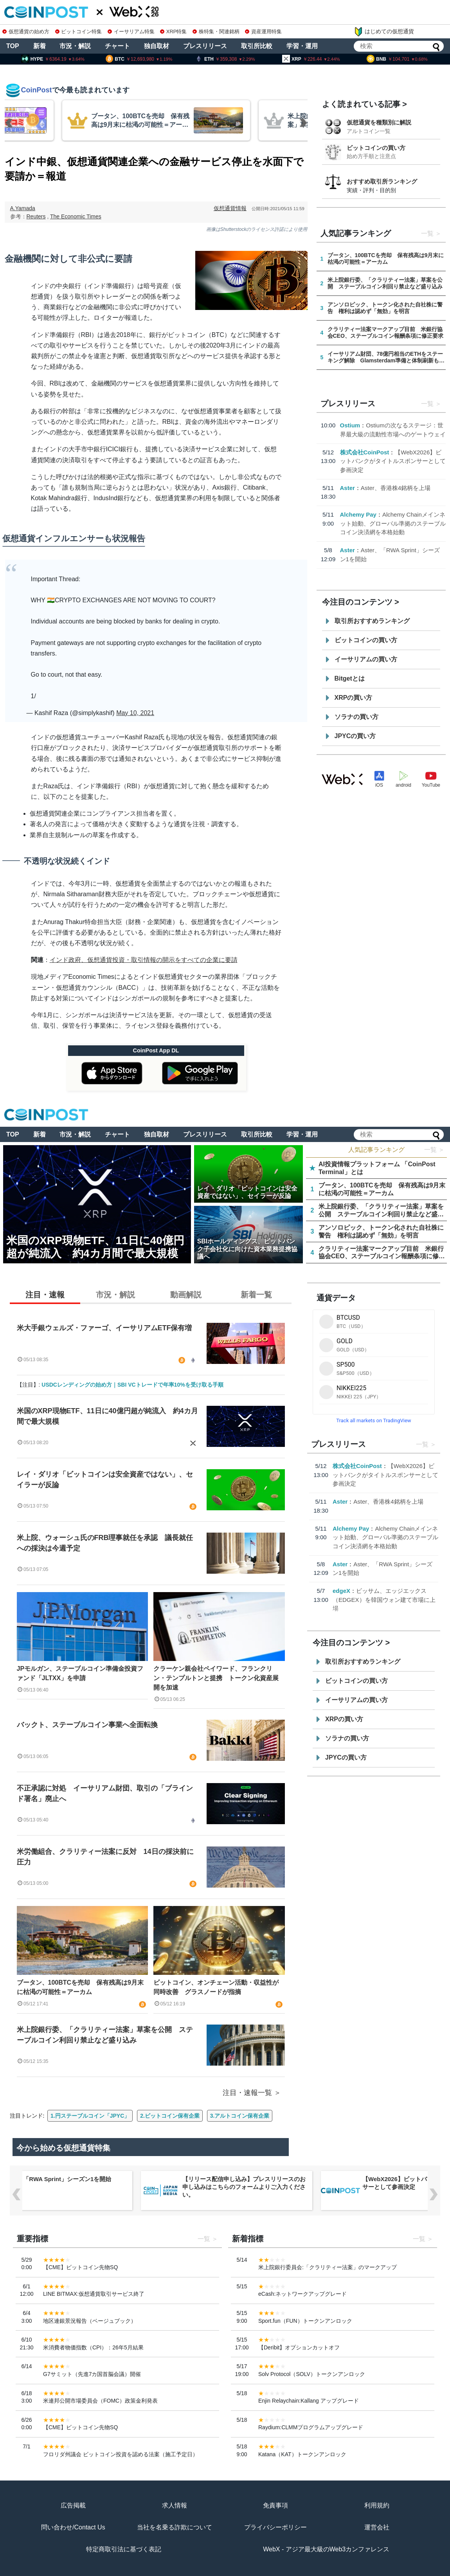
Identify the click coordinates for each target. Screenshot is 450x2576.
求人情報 (174, 2505)
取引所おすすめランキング (372, 621)
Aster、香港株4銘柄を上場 (395, 488)
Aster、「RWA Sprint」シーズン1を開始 (56, 2179)
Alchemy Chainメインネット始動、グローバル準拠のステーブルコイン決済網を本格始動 (393, 523)
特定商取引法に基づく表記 (123, 2549)
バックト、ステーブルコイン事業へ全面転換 (87, 1725)
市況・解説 (75, 46)
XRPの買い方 (354, 697)
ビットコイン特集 (78, 31)
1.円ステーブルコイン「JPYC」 (90, 2116)
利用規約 (376, 2505)
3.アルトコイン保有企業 (240, 2116)
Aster (347, 488)
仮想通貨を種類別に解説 (379, 122)
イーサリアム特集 (131, 31)
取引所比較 (256, 46)
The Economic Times (75, 216)
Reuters (36, 216)
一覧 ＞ (434, 1149)
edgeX (341, 1590)
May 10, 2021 (135, 713)
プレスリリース (205, 46)
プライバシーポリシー (275, 2527)
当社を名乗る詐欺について (174, 2527)
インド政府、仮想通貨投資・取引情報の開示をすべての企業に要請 (144, 960)
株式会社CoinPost (364, 452)
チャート (117, 46)
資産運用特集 (263, 31)
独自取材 (156, 46)
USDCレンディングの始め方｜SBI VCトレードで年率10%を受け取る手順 (132, 1385)
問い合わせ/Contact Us (73, 2527)
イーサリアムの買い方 (366, 659)
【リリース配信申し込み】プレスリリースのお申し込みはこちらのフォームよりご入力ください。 (244, 2187)
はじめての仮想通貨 (384, 31)
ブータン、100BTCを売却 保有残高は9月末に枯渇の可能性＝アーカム (80, 1987)
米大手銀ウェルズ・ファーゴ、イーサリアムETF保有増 (104, 1328)
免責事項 (275, 2505)
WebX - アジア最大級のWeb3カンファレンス (326, 2549)
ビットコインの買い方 (376, 147)
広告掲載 (73, 2505)
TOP (12, 46)
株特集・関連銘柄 (216, 31)
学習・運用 (302, 46)
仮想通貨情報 (230, 208)
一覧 (427, 233)
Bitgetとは (350, 678)
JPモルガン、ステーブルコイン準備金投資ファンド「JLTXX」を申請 (80, 1673)
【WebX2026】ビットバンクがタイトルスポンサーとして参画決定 (393, 461)
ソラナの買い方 (356, 716)
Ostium (350, 425)
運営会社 (376, 2527)
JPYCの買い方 (355, 736)
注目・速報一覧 (247, 2093)
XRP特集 (173, 31)
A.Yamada (22, 208)
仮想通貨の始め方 (25, 31)
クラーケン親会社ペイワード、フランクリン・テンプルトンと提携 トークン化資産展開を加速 (216, 1678)
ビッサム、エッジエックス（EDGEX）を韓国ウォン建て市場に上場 (384, 1599)
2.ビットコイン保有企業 (170, 2116)
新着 (39, 46)
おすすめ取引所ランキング (382, 181)
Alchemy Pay (358, 514)
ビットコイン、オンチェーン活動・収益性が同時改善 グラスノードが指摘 (216, 1987)
